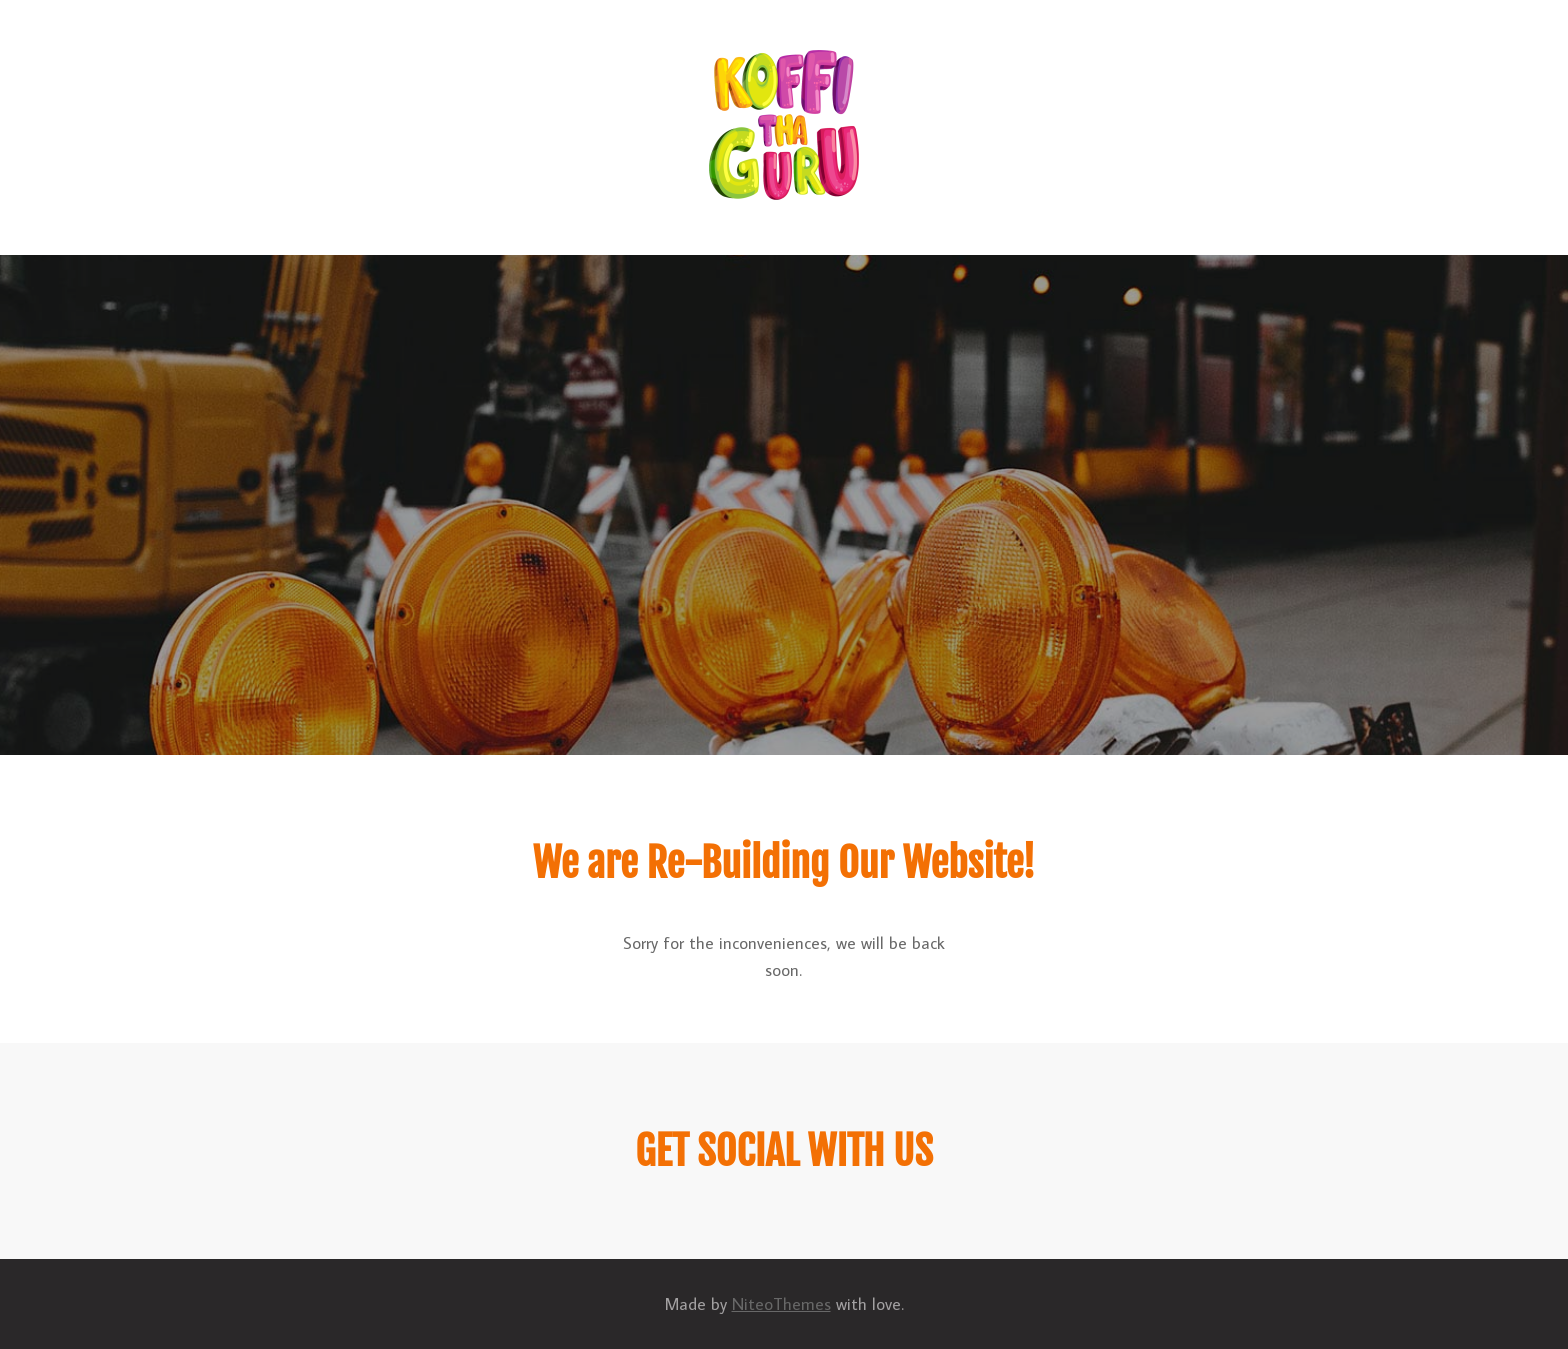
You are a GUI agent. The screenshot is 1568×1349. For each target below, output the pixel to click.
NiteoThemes (781, 1304)
